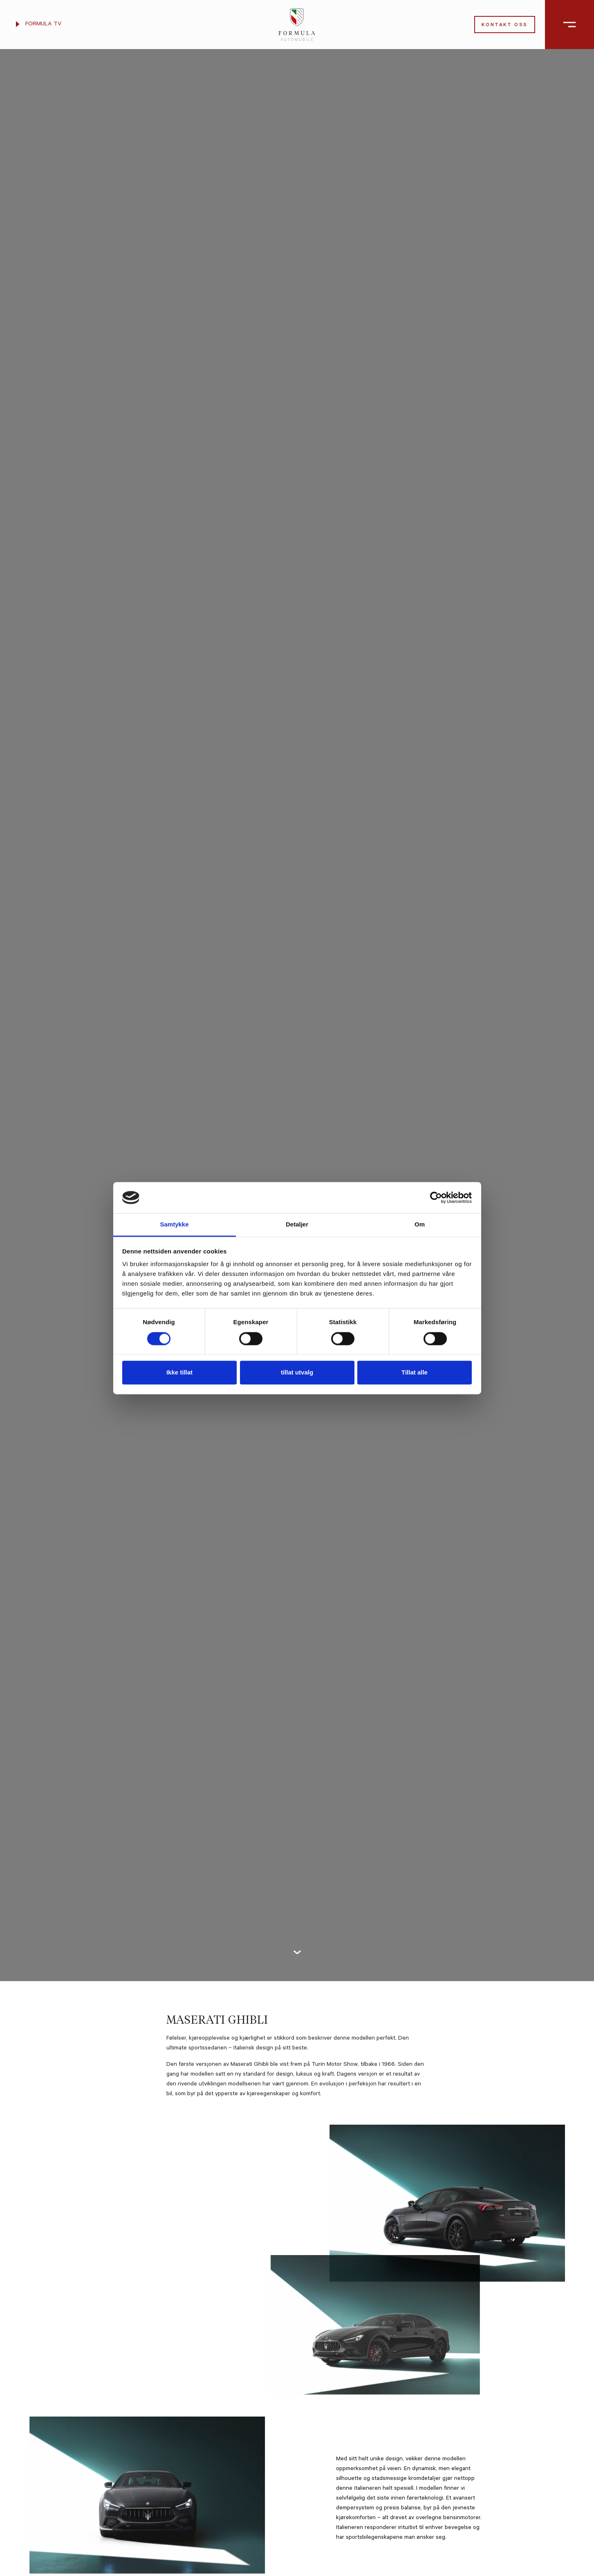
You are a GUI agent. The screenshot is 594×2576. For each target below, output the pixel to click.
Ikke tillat (179, 1372)
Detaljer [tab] (297, 1224)
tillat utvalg (297, 1372)
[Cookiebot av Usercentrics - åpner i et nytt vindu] (436, 1197)
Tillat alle (414, 1372)
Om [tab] (420, 1224)
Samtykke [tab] (174, 1224)
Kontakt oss (505, 25)
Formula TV (38, 24)
